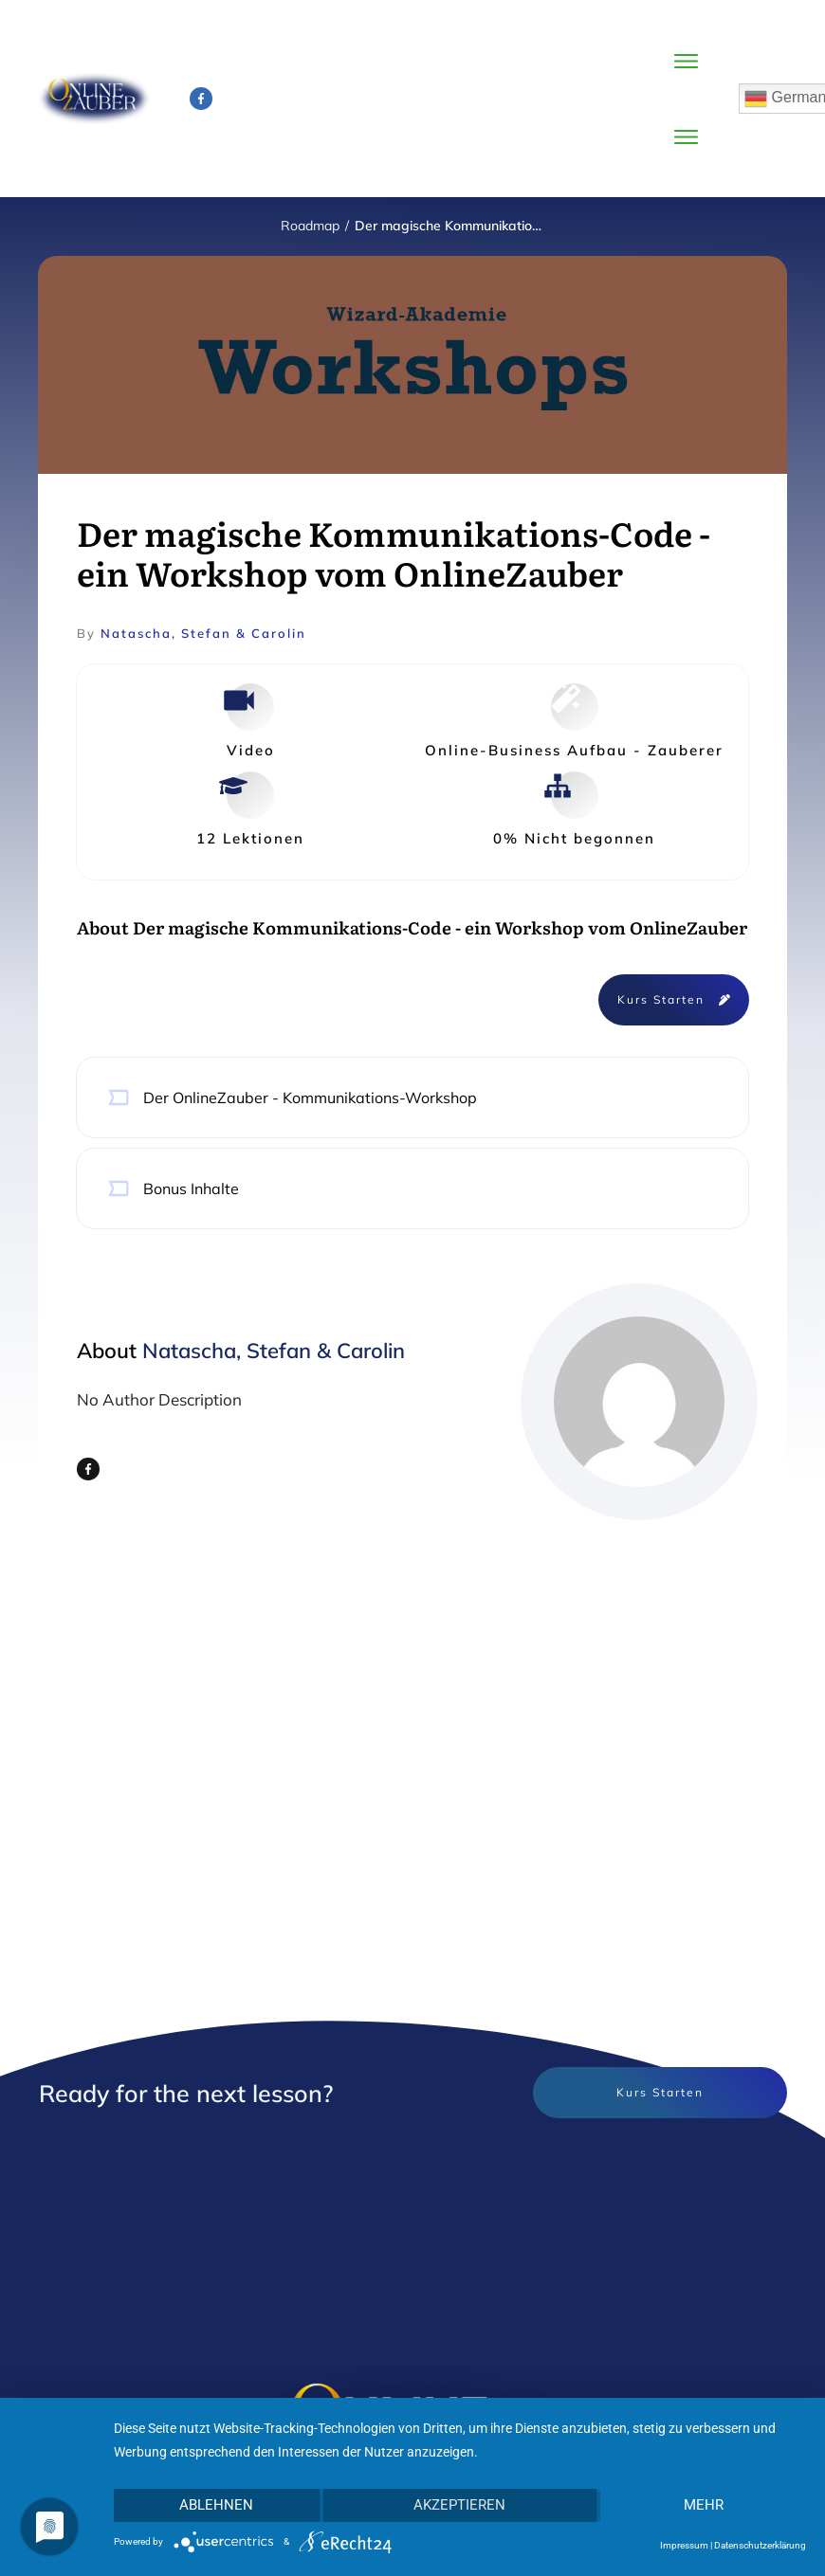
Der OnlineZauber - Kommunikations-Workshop (310, 1097)
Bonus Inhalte (191, 1188)
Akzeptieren (459, 2504)
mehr (704, 2504)
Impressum (684, 2545)
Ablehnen (216, 2504)
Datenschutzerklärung (760, 2545)
